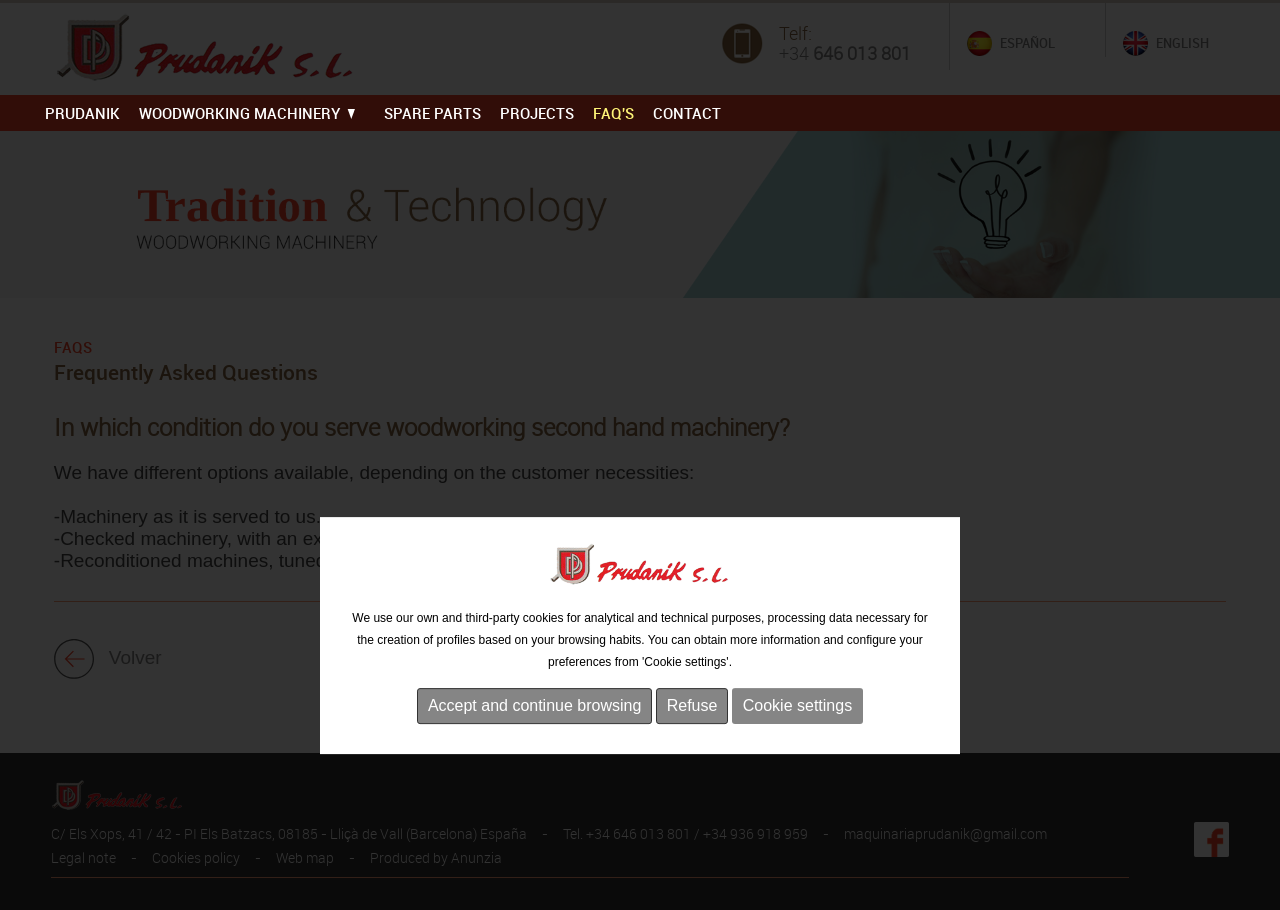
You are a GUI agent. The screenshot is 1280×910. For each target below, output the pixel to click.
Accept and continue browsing (534, 770)
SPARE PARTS (432, 113)
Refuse (692, 770)
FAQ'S (613, 113)
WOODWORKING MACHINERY (247, 113)
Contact (687, 113)
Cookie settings (797, 770)
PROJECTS (537, 113)
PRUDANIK (82, 113)
